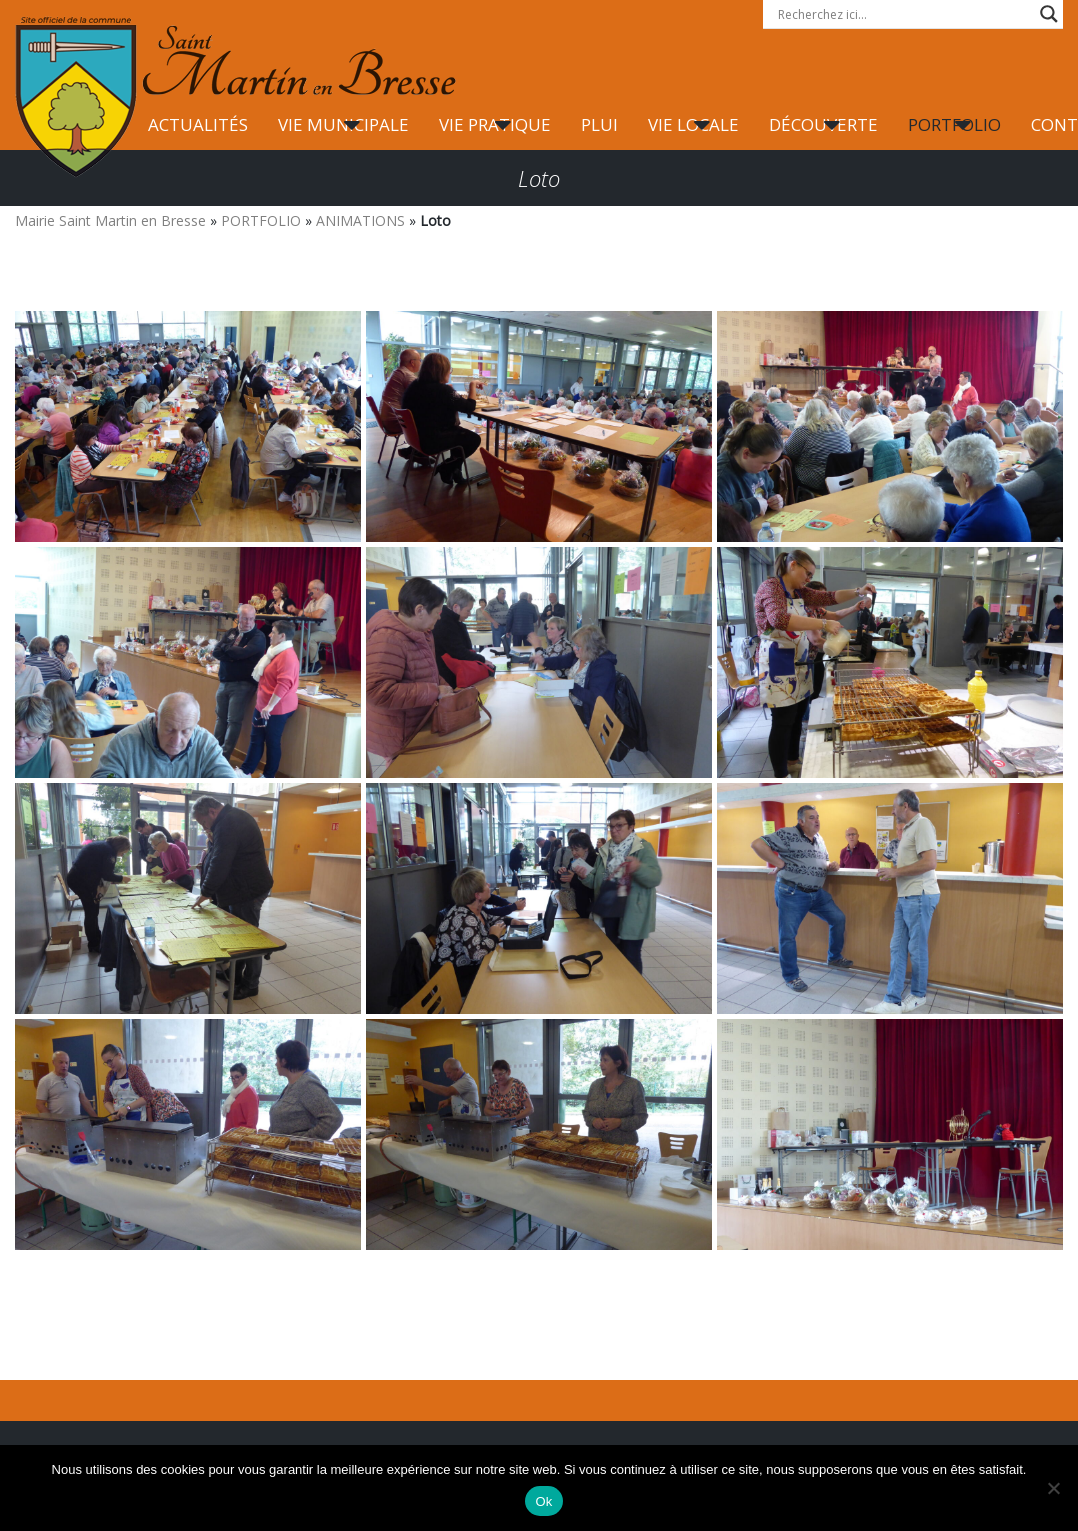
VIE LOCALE (693, 124)
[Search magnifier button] (1049, 14)
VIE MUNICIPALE (343, 124)
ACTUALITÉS (198, 124)
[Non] (1053, 1488)
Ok (543, 1501)
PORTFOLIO (954, 124)
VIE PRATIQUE (495, 124)
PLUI (599, 124)
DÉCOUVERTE (823, 124)
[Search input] (904, 14)
